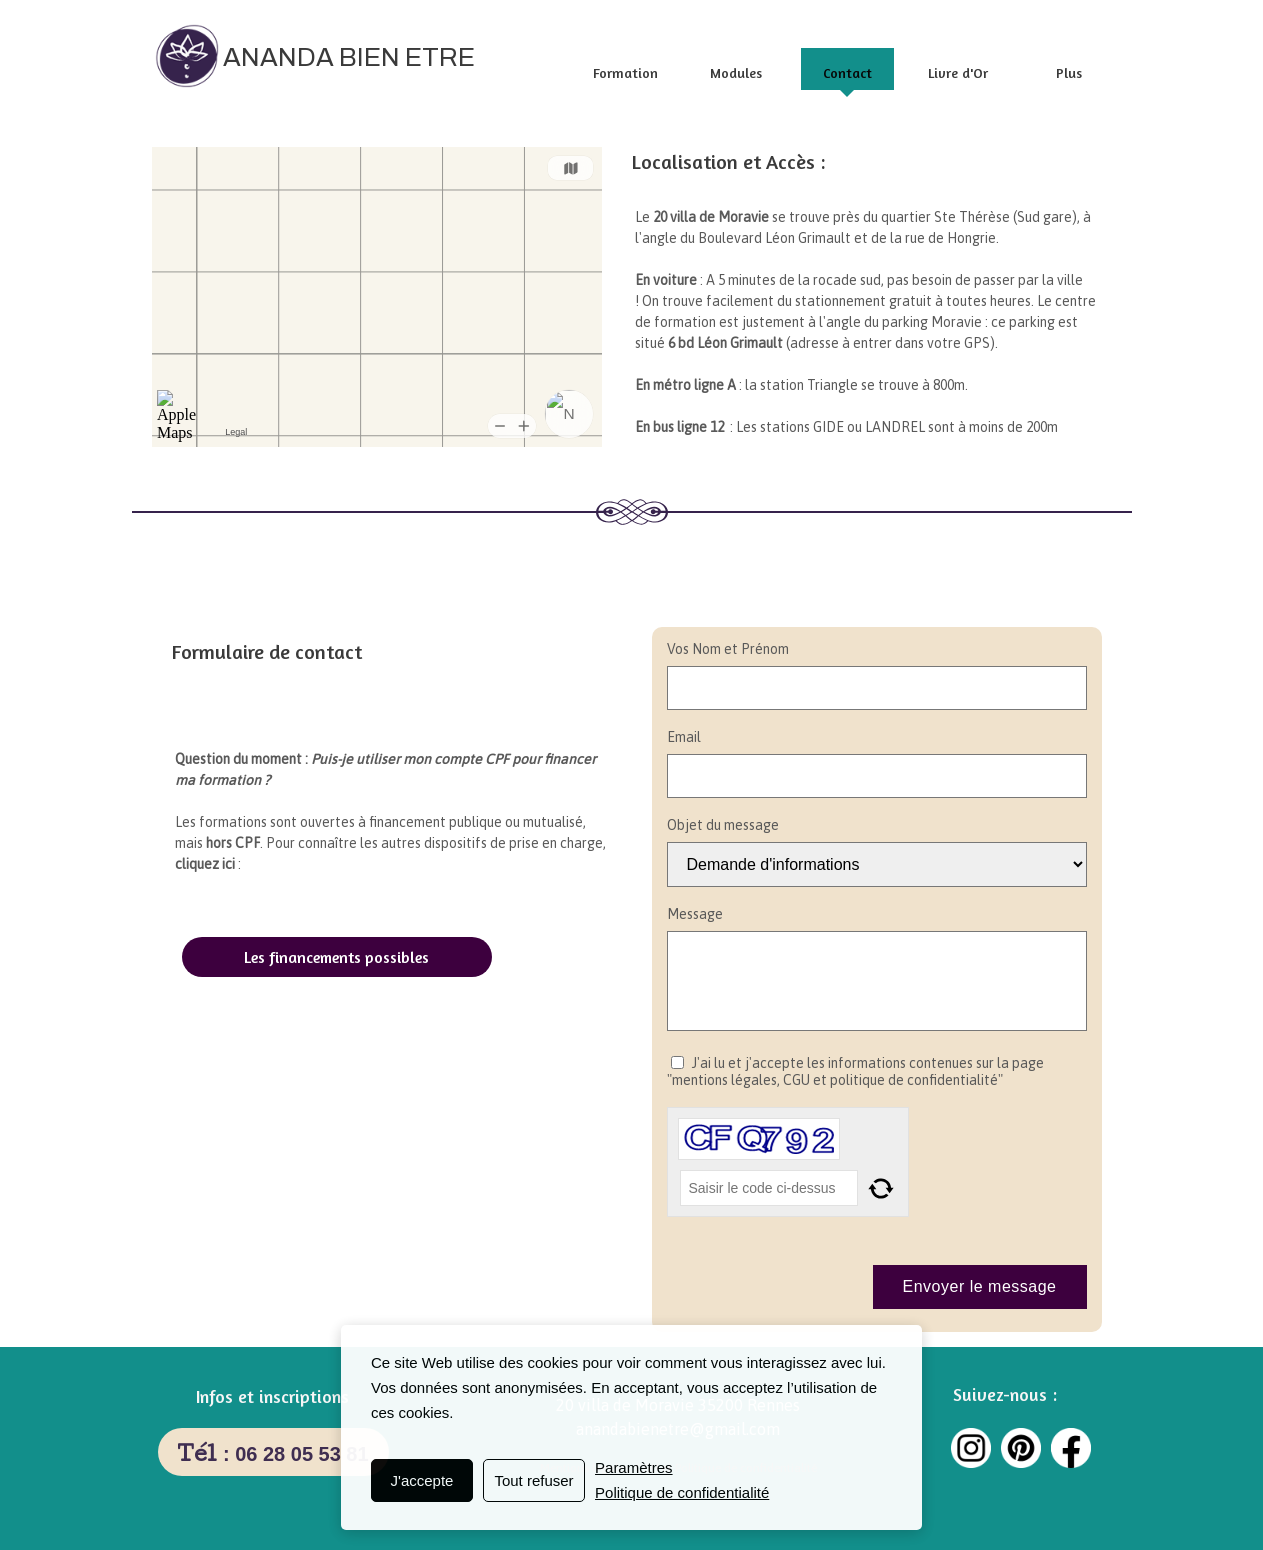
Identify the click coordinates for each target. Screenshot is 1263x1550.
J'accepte (422, 1480)
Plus (1069, 72)
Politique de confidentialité (682, 1492)
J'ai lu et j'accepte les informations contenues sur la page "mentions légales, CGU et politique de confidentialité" (855, 1072)
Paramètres (634, 1467)
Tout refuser (533, 1480)
